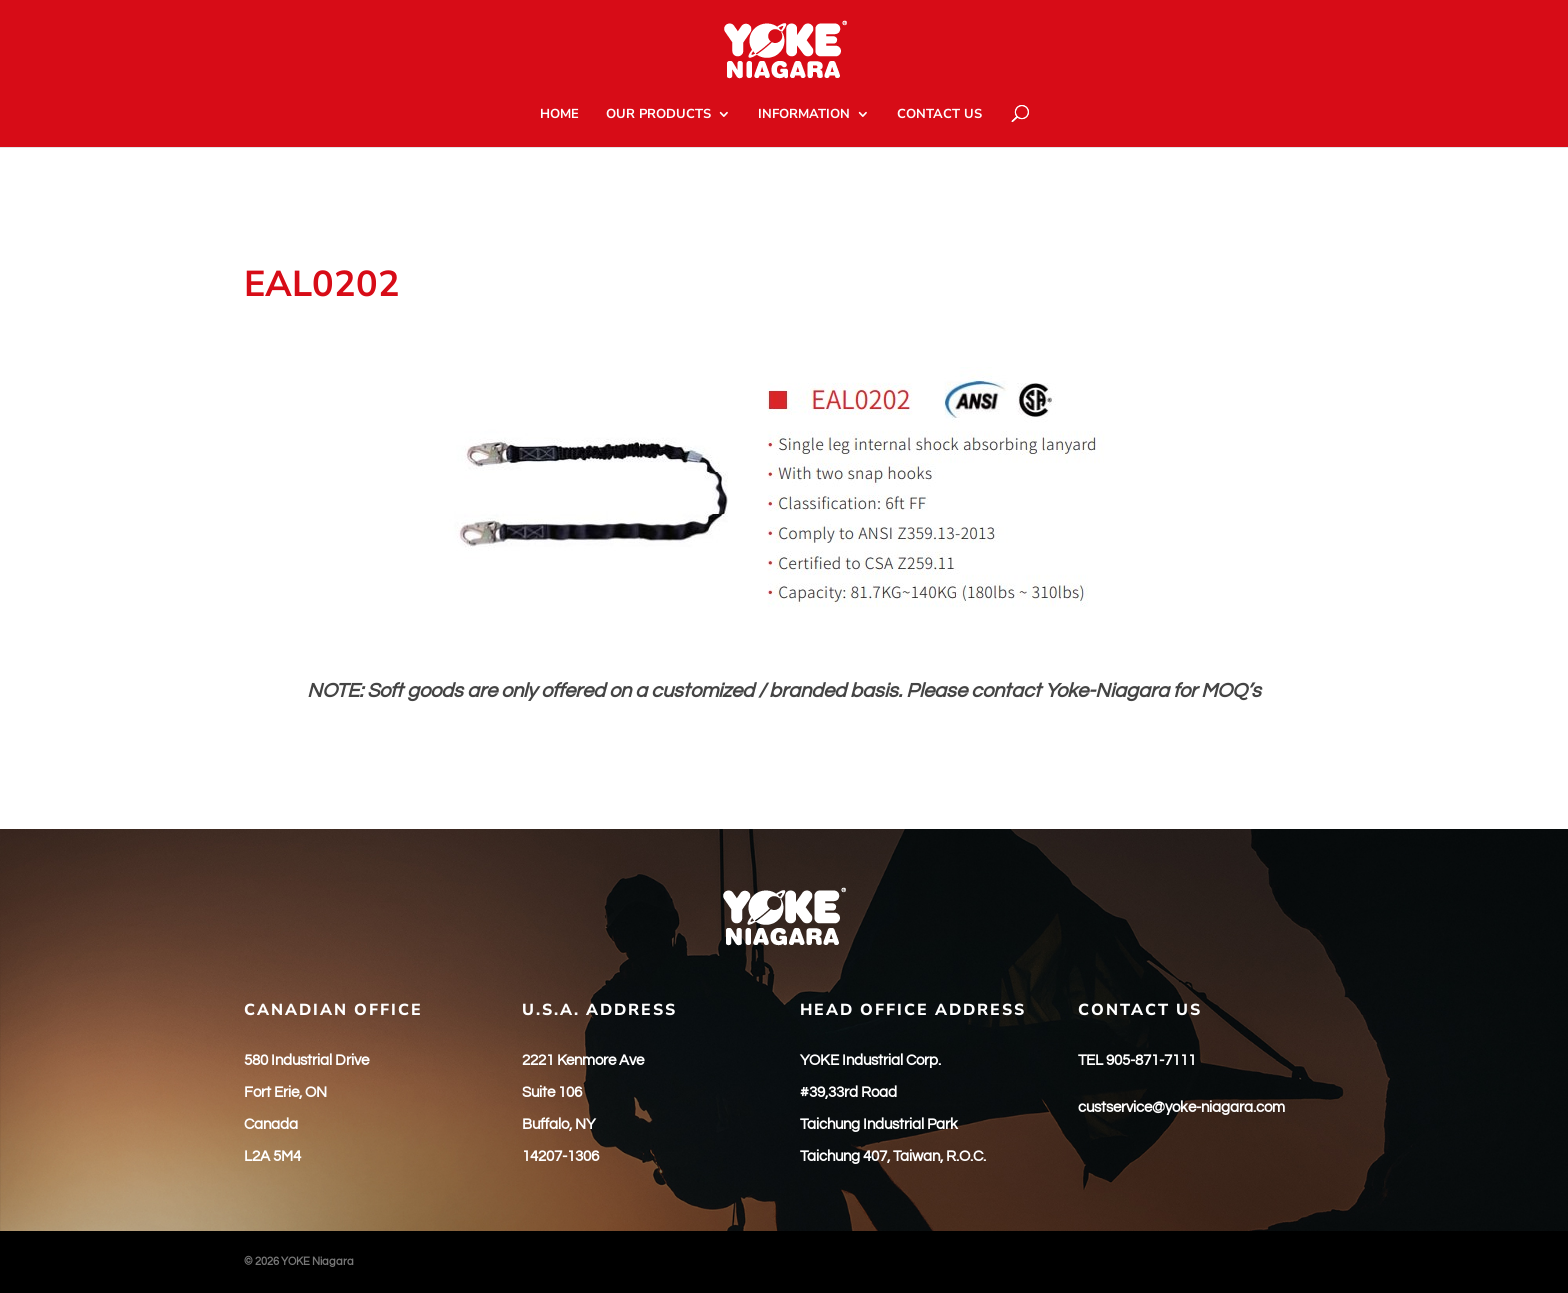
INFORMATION (804, 115)
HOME (559, 115)
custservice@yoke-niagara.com (1181, 1107)
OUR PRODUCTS (658, 115)
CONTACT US (939, 115)
